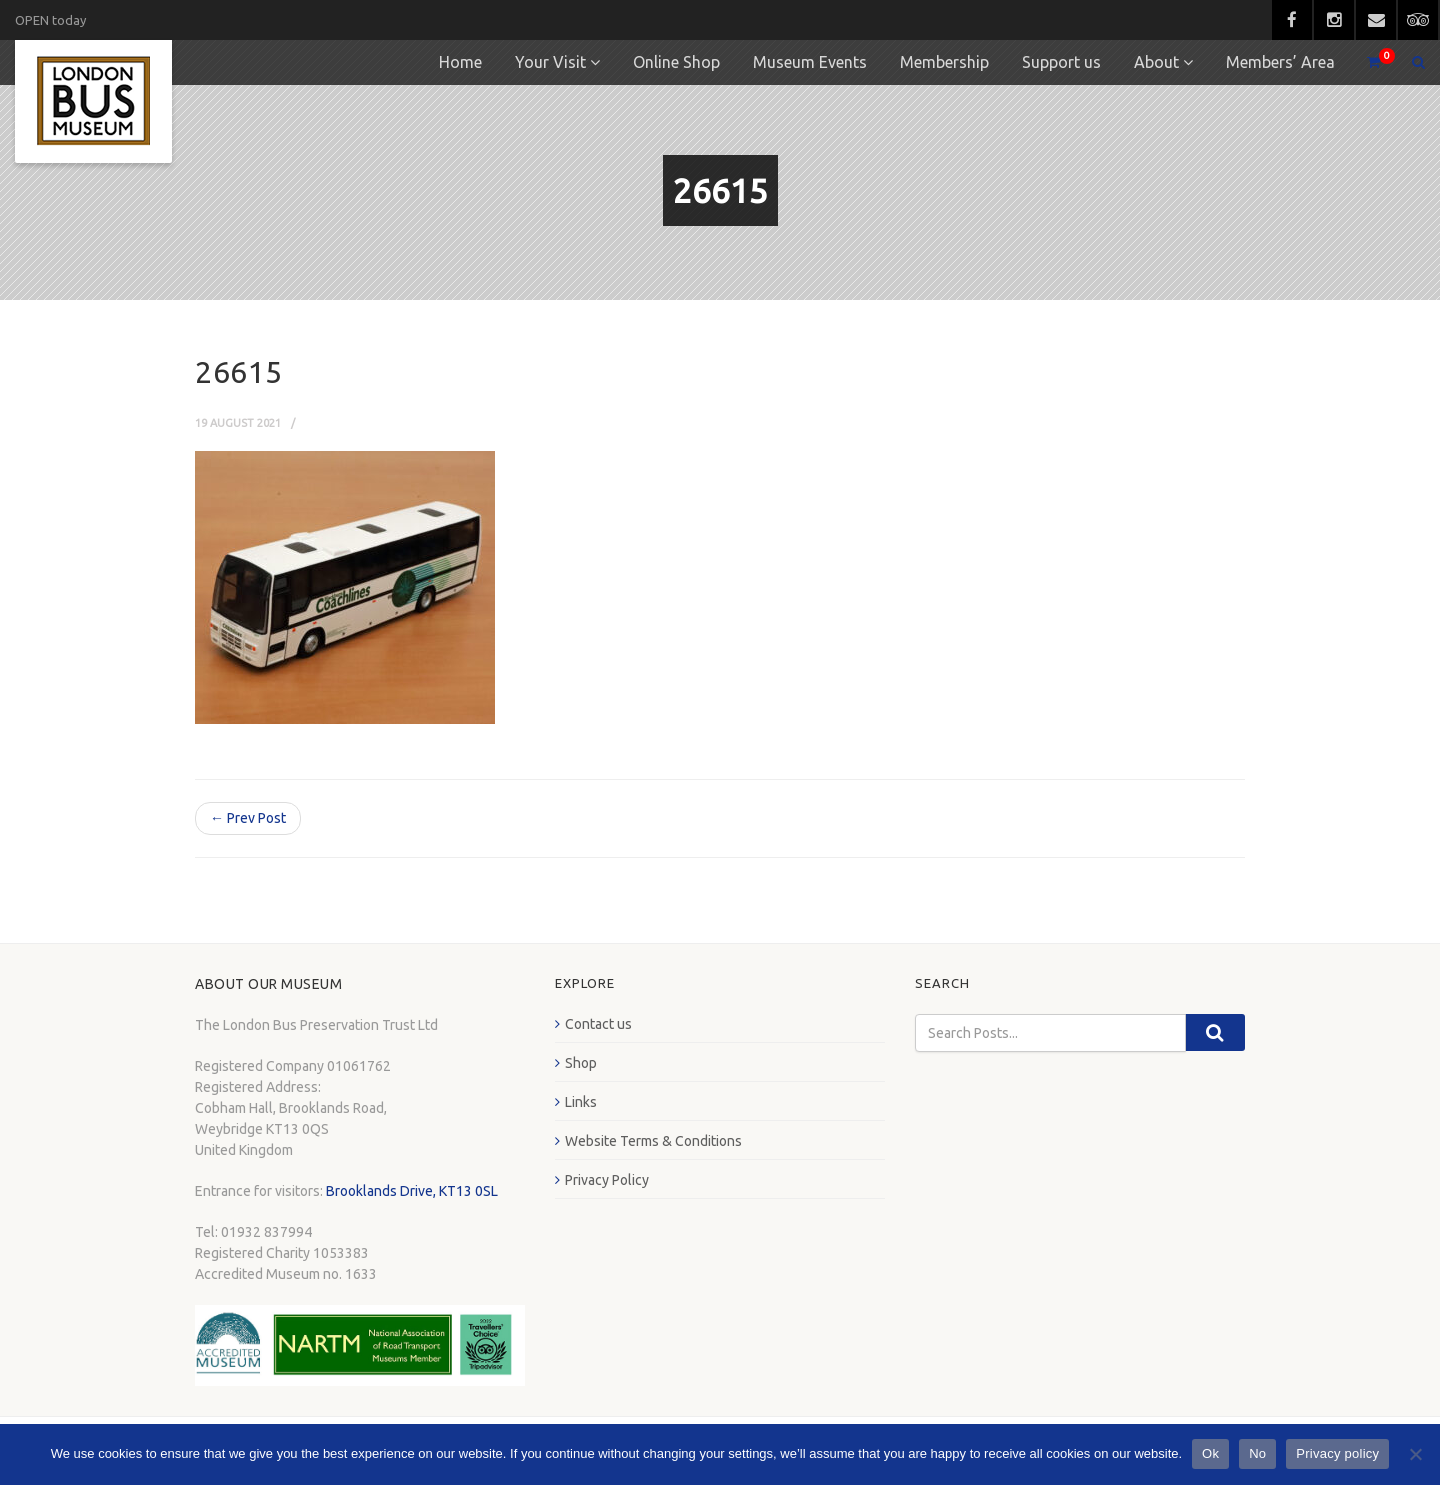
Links (581, 1102)
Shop (581, 1063)
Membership (944, 62)
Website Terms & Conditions (653, 1141)
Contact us (598, 1024)
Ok (1210, 1453)
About (1156, 62)
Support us (1061, 62)
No (1257, 1453)
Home (460, 62)
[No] (1415, 1454)
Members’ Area (1280, 62)
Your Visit (550, 62)
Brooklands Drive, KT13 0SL (412, 1191)
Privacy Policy (607, 1180)
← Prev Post (248, 818)
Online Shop (676, 62)
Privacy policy (1337, 1453)
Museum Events (810, 62)
